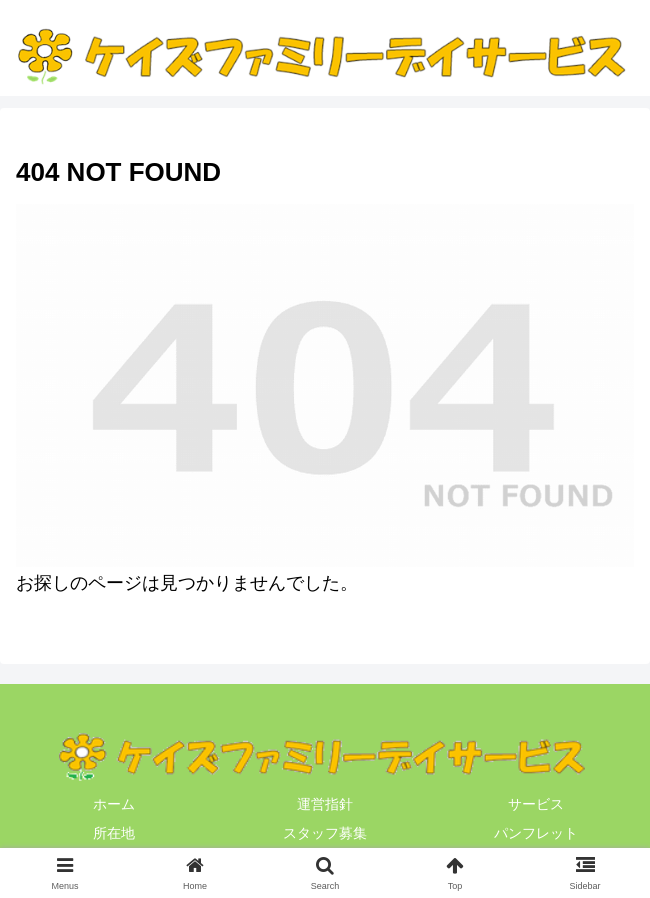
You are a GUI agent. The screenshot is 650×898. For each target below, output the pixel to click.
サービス (536, 804)
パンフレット (536, 833)
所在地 (114, 833)
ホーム (114, 804)
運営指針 (325, 804)
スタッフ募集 (325, 833)
